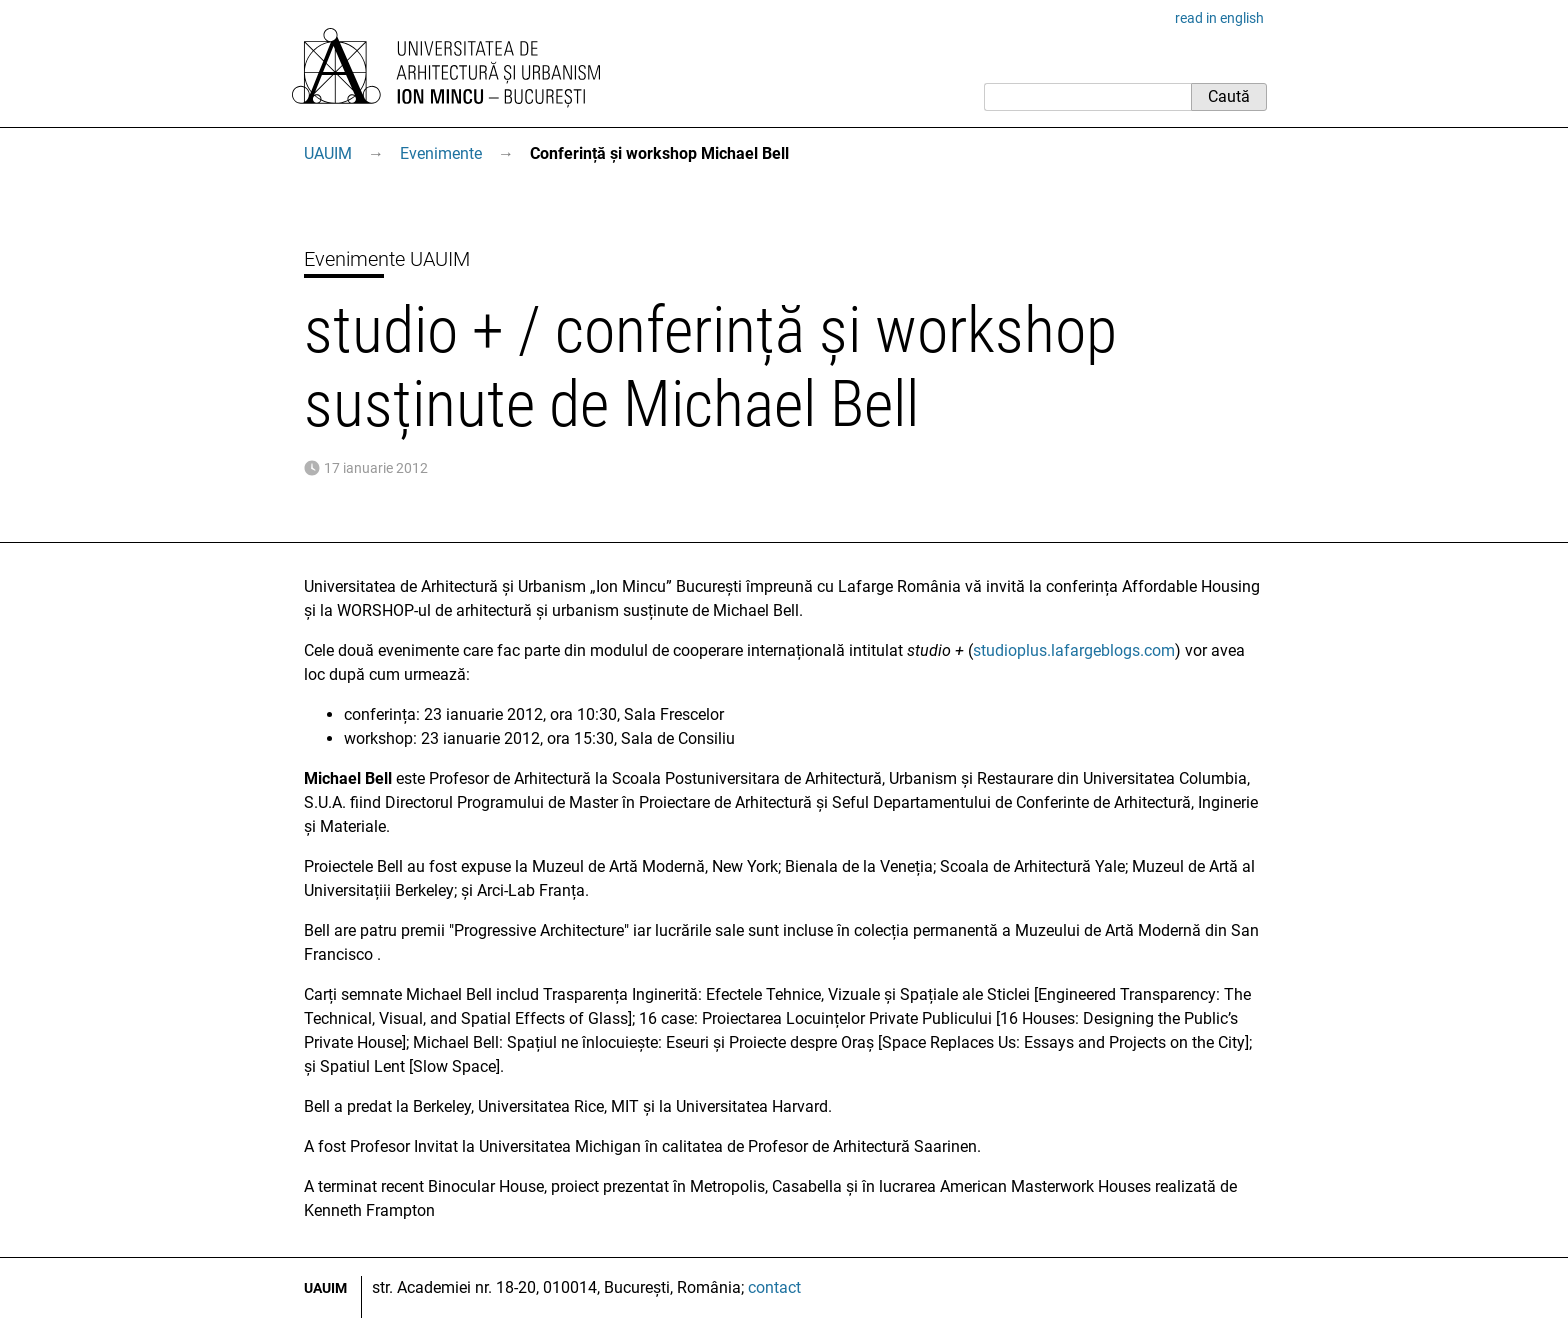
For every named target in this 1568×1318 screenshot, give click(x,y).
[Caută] (1087, 97)
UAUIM (328, 153)
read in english (1219, 18)
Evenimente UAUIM (387, 259)
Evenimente (441, 153)
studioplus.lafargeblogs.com (1074, 650)
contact (774, 1287)
